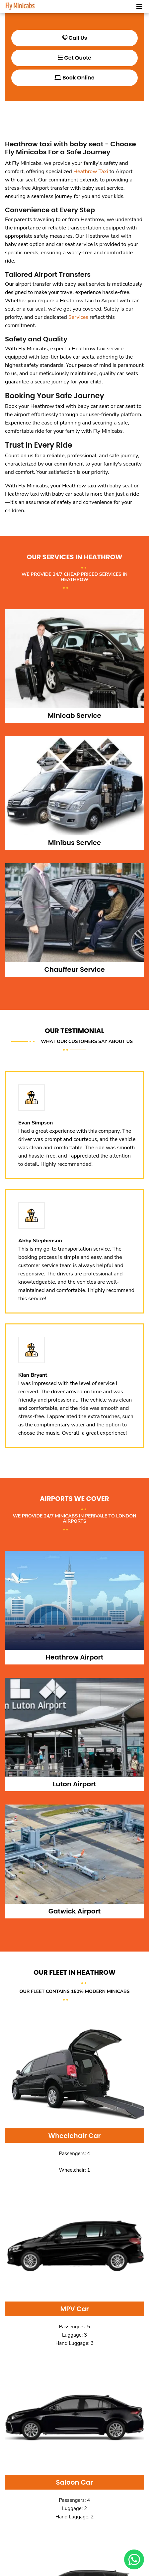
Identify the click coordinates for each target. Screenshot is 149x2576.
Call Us (74, 38)
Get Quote (74, 58)
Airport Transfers (62, 274)
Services (78, 317)
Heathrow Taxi (90, 171)
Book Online (74, 77)
